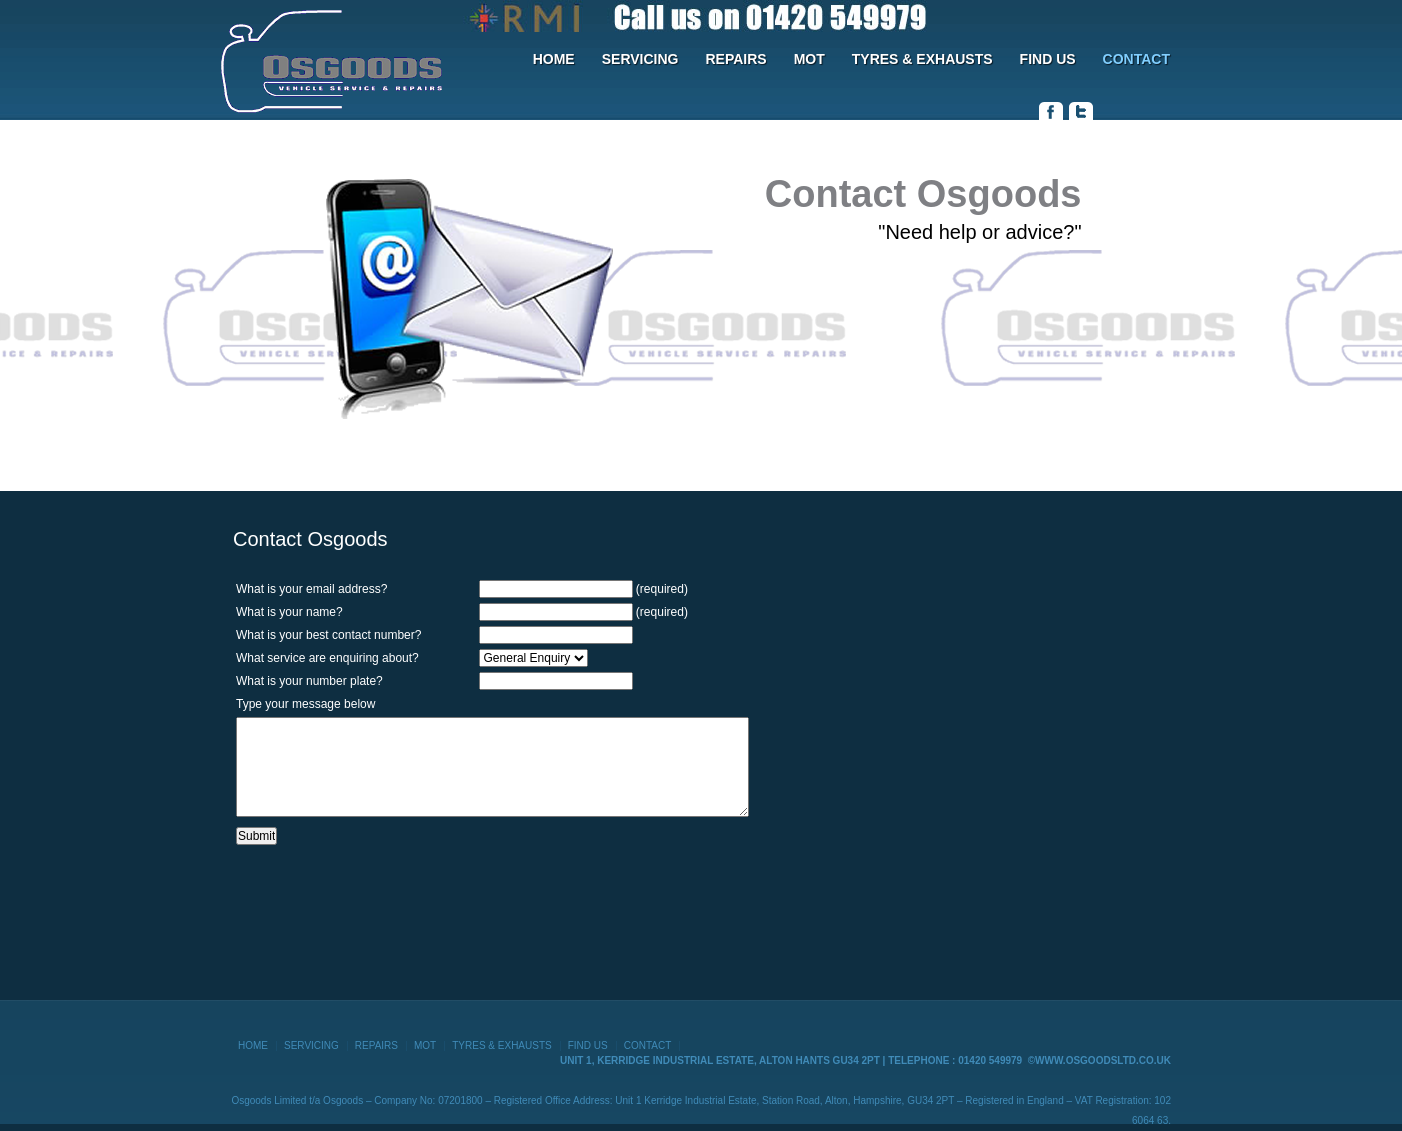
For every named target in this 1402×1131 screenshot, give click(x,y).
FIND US (1048, 59)
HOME (554, 59)
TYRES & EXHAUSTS (922, 59)
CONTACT (1136, 59)
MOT (809, 59)
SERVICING (640, 59)
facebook (1051, 111)
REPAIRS (735, 59)
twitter (1081, 111)
